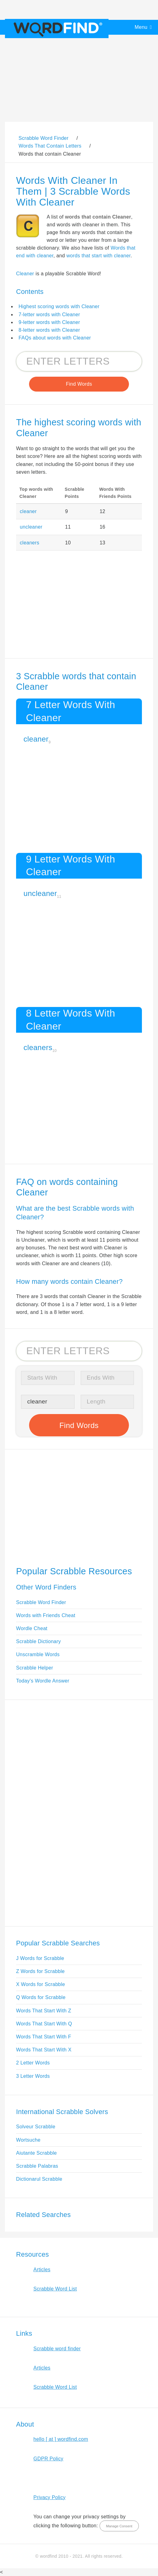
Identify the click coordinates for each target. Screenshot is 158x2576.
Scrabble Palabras (37, 2166)
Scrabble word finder (57, 2348)
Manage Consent (119, 2526)
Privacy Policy (49, 2497)
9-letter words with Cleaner (49, 322)
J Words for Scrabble (40, 1958)
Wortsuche (28, 2140)
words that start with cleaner (98, 255)
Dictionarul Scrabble (39, 2179)
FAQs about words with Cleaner (55, 337)
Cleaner (25, 273)
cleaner (28, 511)
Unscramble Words (38, 1654)
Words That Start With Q (44, 2023)
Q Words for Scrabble (41, 1997)
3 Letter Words (33, 2076)
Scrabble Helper (34, 1667)
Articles (41, 2269)
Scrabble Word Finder (41, 1602)
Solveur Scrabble (35, 2126)
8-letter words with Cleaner (49, 330)
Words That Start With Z (43, 2010)
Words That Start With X (43, 2049)
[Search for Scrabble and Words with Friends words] (79, 361)
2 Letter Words (33, 2062)
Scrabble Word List (55, 2288)
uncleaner (31, 527)
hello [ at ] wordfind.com (60, 2439)
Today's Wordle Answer (42, 1680)
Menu (141, 27)
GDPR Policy (48, 2458)
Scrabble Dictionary (38, 1641)
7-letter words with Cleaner (49, 314)
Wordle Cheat (31, 1628)
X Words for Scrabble (40, 1984)
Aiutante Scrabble (36, 2153)
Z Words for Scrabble (40, 1971)
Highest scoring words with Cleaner (59, 306)
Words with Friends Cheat (45, 1615)
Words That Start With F (43, 2036)
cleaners (29, 542)
